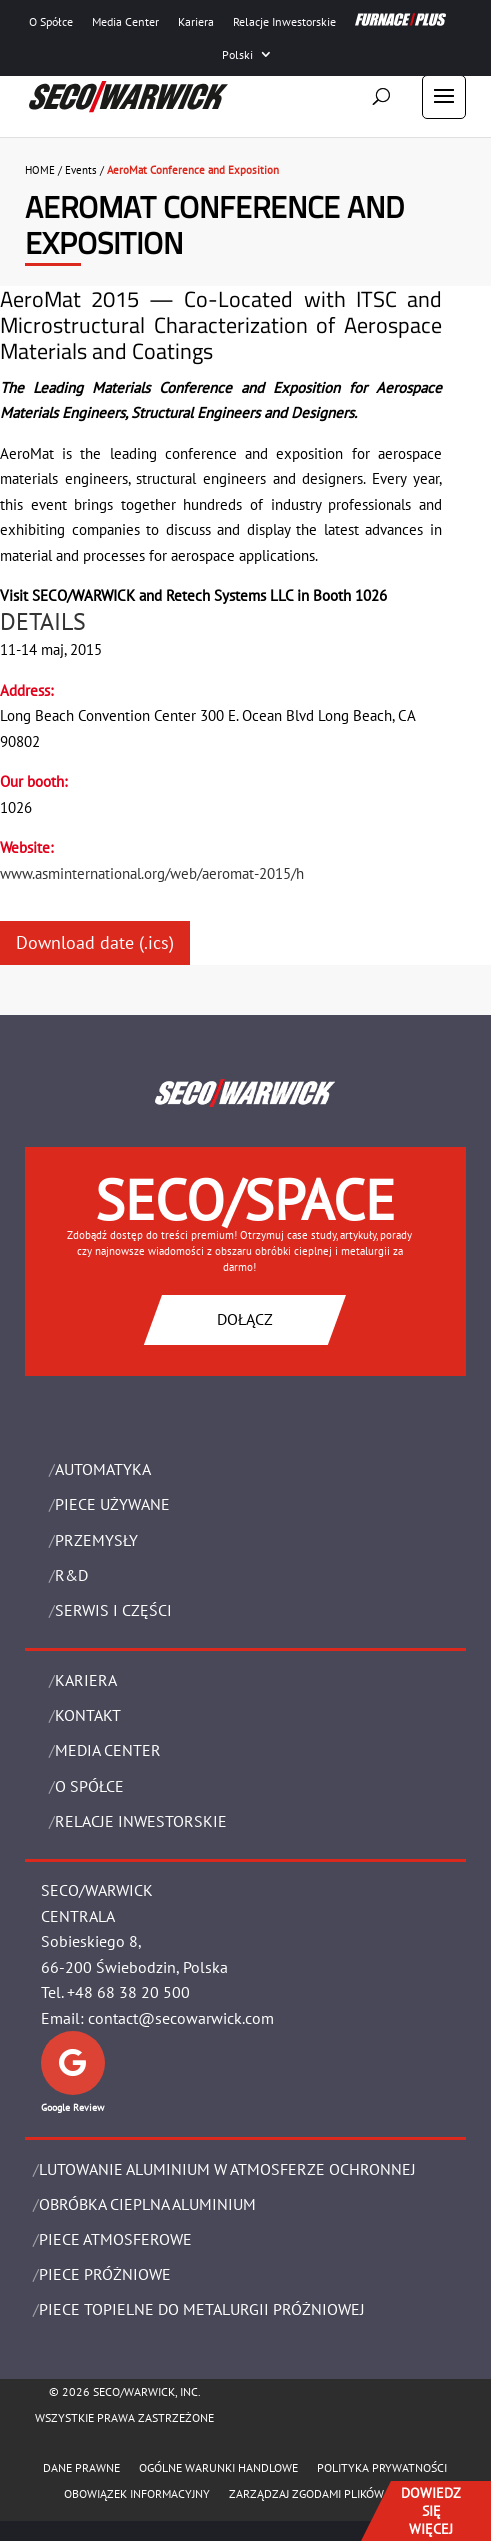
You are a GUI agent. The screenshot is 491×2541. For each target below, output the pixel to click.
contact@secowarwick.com (181, 2018)
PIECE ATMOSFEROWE (115, 2239)
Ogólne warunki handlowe (218, 2467)
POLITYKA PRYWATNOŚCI (382, 2467)
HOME (40, 170)
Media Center (125, 21)
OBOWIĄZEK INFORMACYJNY (137, 2493)
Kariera (196, 21)
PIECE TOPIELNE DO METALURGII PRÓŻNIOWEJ (202, 2309)
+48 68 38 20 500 (128, 1992)
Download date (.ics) (95, 942)
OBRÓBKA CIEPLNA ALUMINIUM (147, 2204)
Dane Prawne (81, 2467)
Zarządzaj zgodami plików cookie (327, 2493)
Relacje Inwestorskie (284, 21)
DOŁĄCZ (245, 1319)
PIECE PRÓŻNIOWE (105, 2274)
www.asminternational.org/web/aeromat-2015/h (152, 873)
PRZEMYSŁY (96, 1540)
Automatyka (103, 1469)
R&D (71, 1575)
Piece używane (112, 1504)
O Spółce (51, 21)
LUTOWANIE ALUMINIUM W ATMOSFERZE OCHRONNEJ (227, 2169)
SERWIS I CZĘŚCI (113, 1610)
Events (81, 170)
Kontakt (88, 1715)
